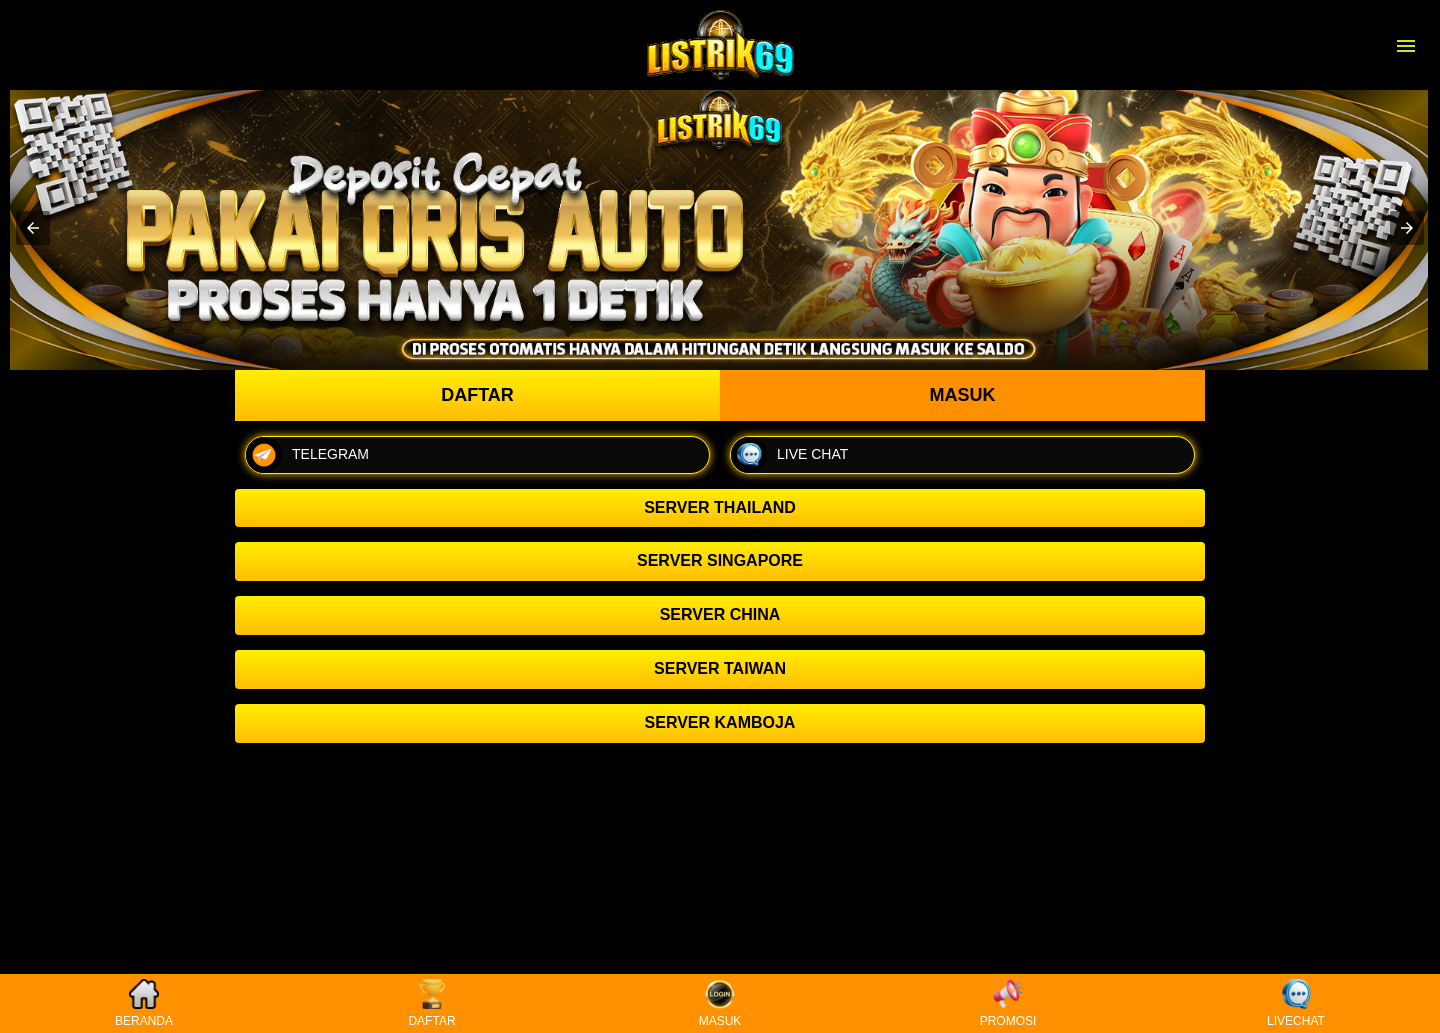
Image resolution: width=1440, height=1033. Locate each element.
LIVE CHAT (789, 455)
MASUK (720, 1003)
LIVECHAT (1296, 1003)
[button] (33, 228)
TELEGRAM (307, 455)
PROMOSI (1008, 1003)
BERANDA (144, 1003)
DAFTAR (431, 1003)
